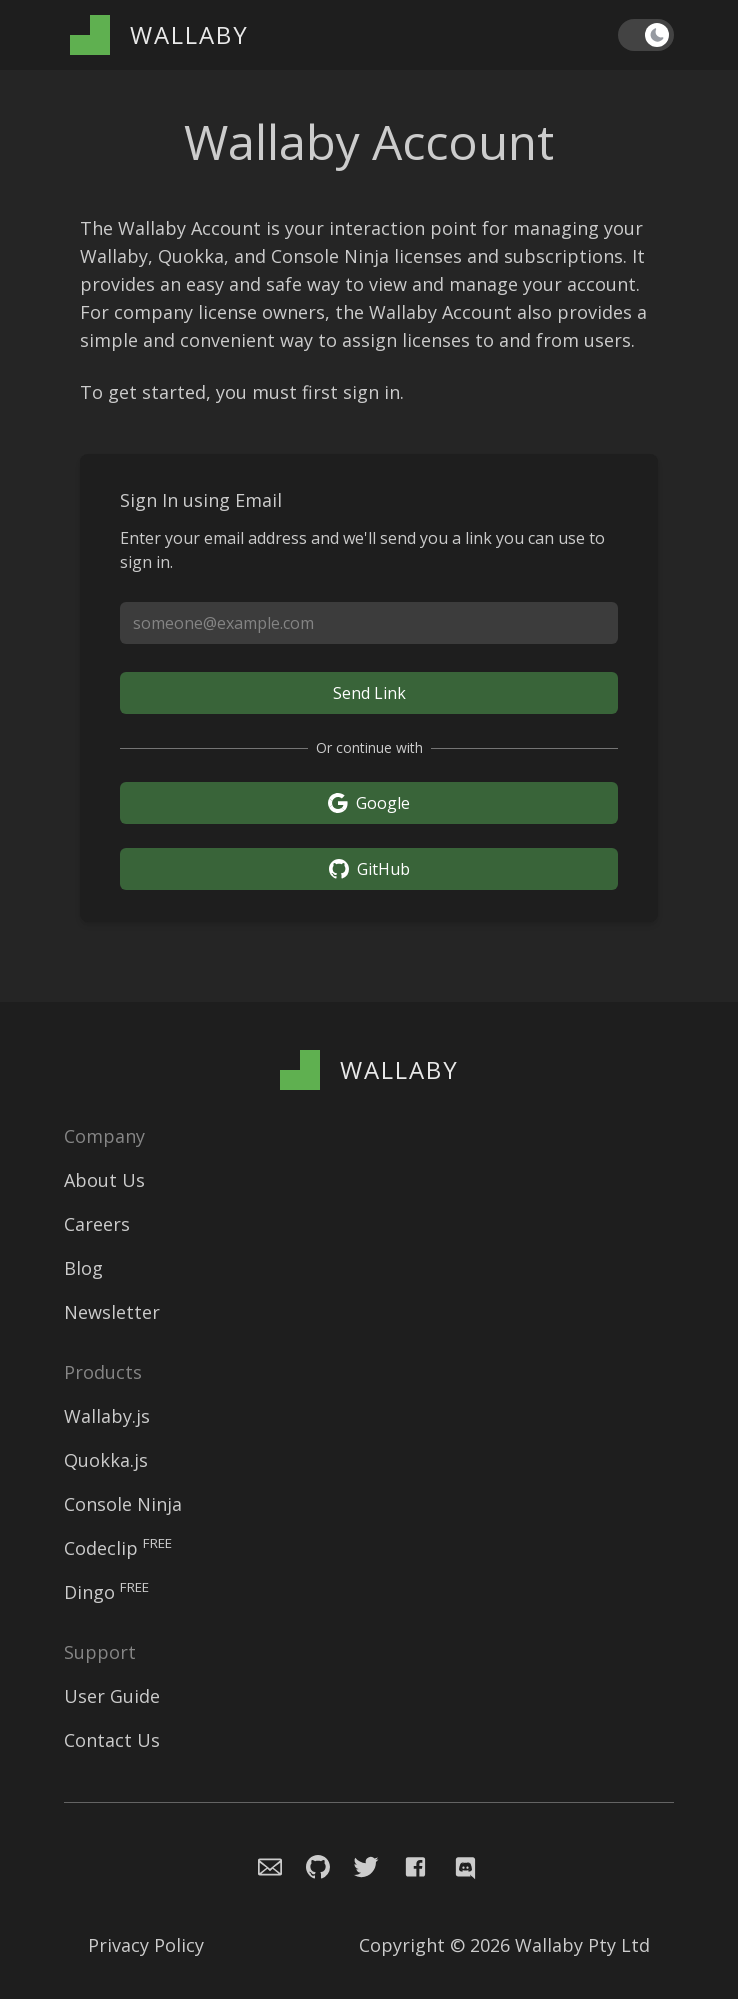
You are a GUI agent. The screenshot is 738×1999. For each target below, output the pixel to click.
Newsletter (112, 1312)
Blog (83, 1268)
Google (369, 803)
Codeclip (118, 1548)
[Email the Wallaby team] (258, 1864)
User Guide (112, 1696)
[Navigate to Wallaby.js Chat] (463, 1864)
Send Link (369, 693)
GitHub (369, 869)
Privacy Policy (146, 1945)
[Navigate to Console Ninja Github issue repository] (306, 1864)
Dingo (106, 1592)
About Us (104, 1180)
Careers (97, 1224)
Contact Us (112, 1740)
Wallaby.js (107, 1416)
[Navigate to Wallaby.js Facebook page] (416, 1864)
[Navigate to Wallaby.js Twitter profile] (358, 1864)
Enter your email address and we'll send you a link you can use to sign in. (362, 550)
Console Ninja (123, 1504)
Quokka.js (106, 1460)
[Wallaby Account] (159, 35)
